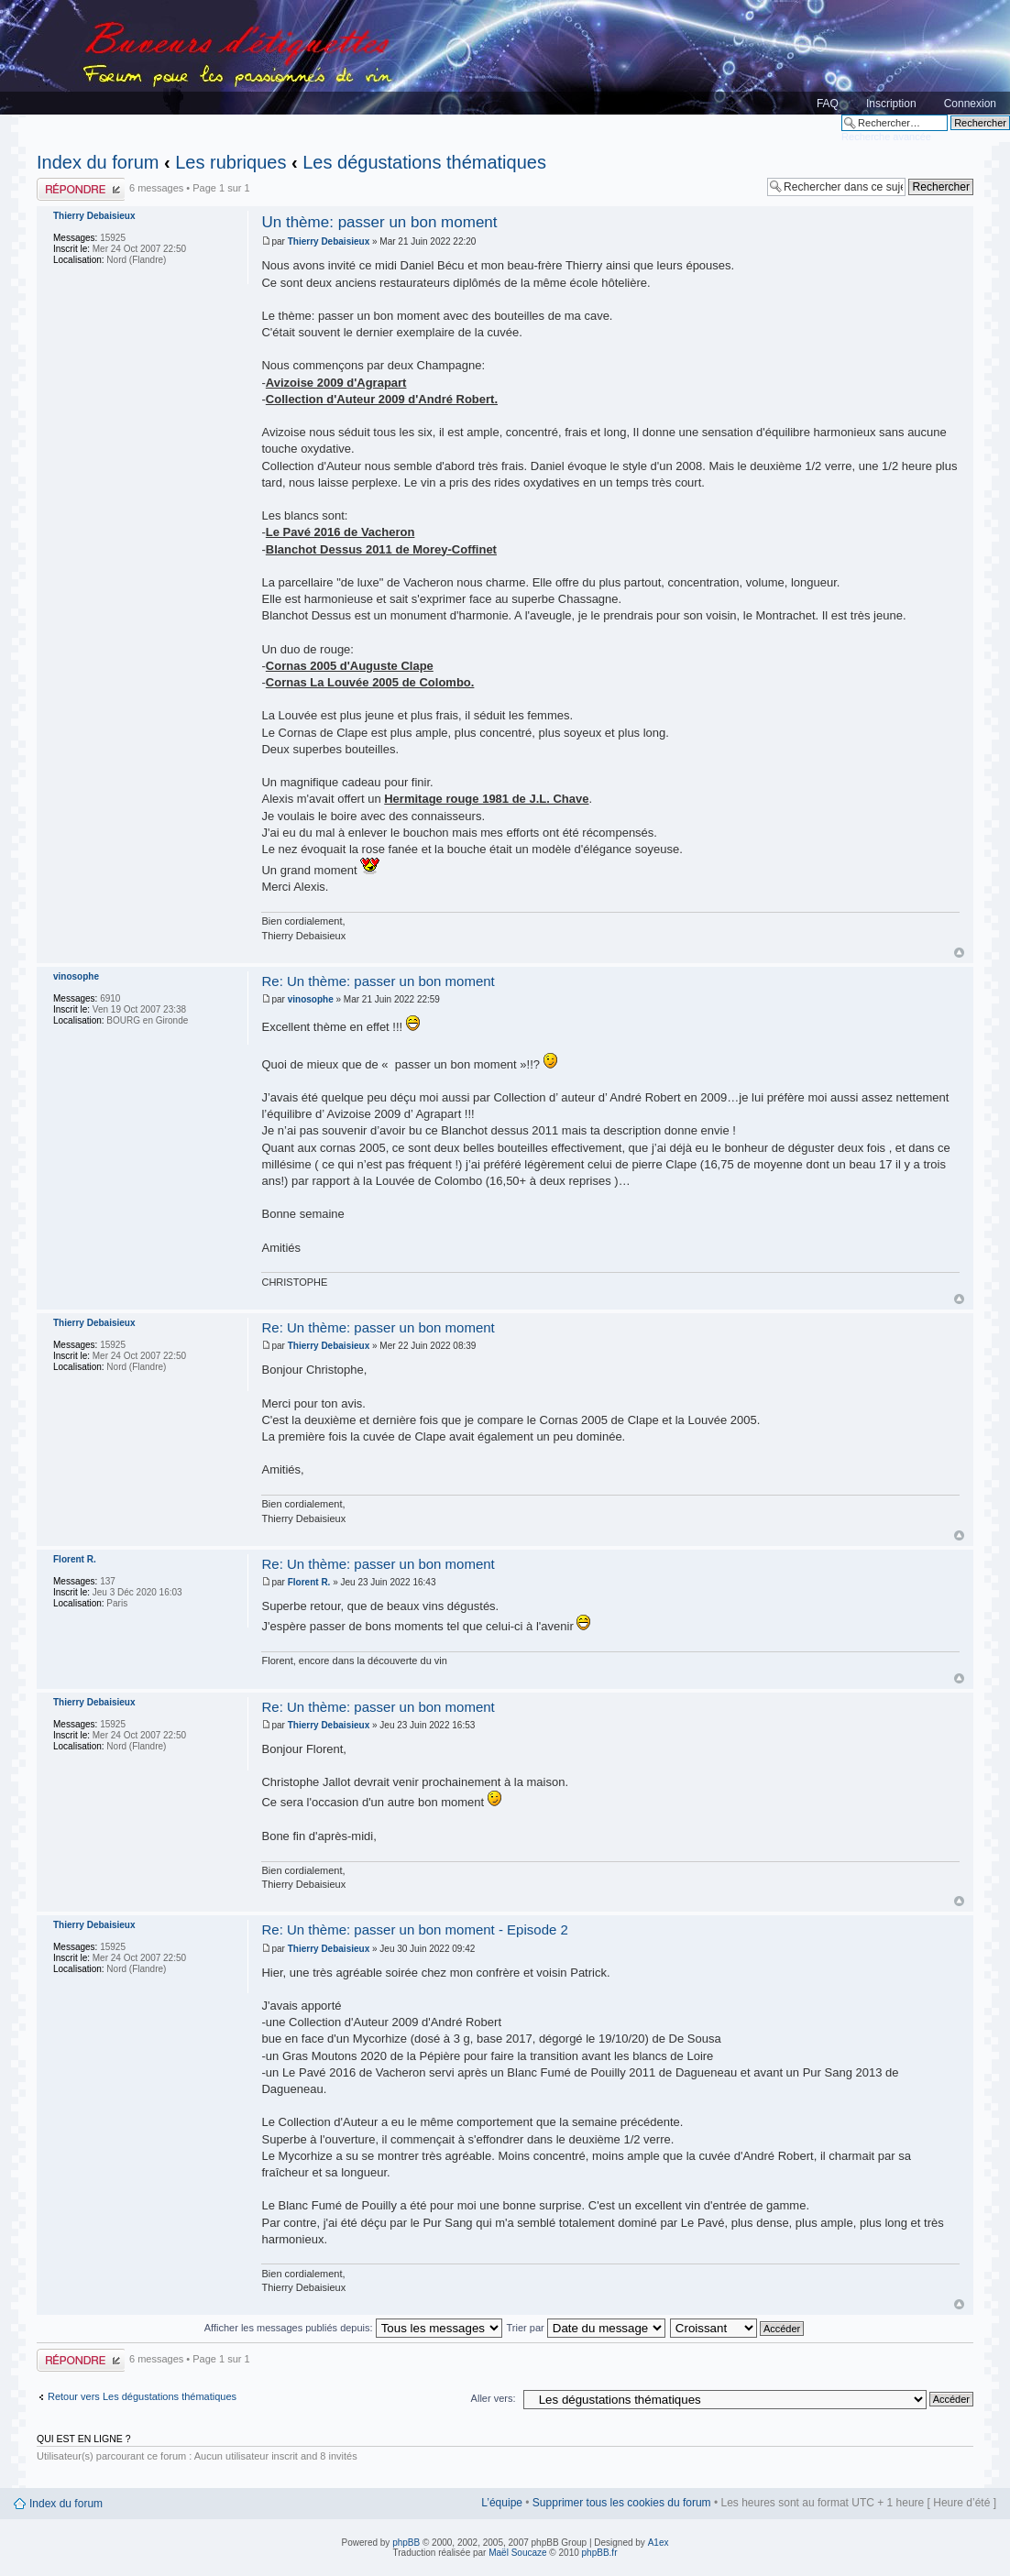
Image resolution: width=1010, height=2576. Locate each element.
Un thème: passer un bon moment (379, 222)
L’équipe (501, 2502)
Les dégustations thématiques (424, 162)
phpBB (406, 2543)
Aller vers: (493, 2398)
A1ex (658, 2543)
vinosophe (311, 999)
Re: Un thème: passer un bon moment (377, 981)
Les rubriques (230, 162)
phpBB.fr (600, 2553)
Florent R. (309, 1582)
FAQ (828, 103)
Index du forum (98, 162)
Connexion (970, 103)
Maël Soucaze (517, 2553)
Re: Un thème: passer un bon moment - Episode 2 (414, 1929)
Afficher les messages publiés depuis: (353, 2327)
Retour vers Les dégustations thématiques (142, 2396)
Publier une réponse (81, 189)
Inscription (891, 103)
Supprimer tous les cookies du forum (621, 2502)
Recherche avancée (886, 136)
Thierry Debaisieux (328, 241)
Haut (959, 953)
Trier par (586, 2327)
